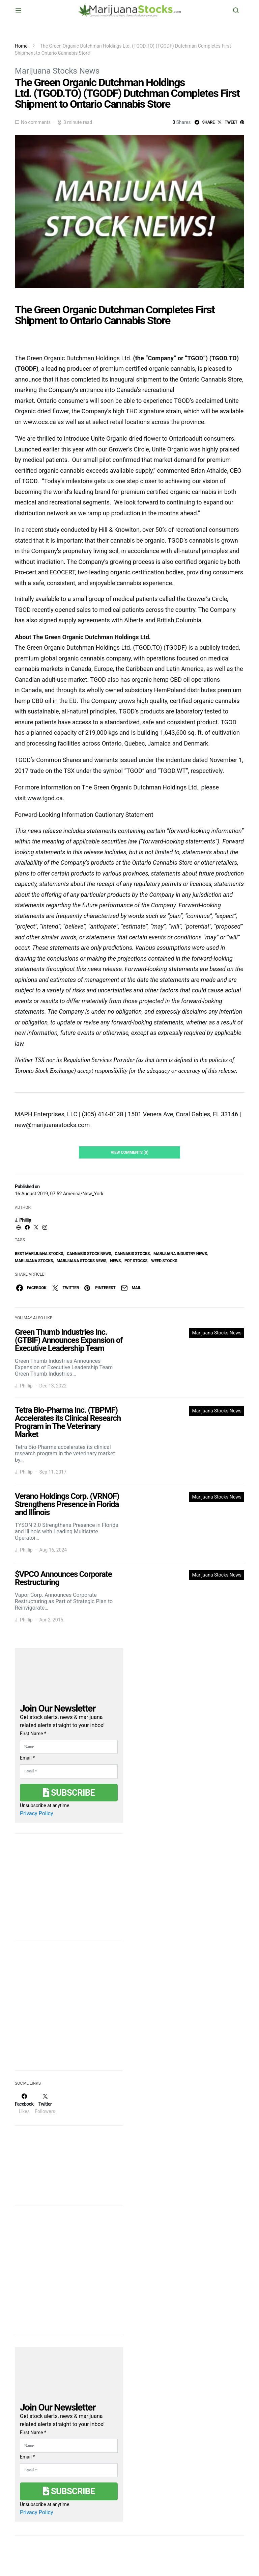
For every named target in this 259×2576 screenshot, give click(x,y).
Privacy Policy (36, 1813)
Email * (27, 1758)
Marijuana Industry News (180, 1253)
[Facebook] (24, 2103)
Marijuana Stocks (34, 1260)
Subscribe (69, 1793)
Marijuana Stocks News (57, 71)
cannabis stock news (89, 1253)
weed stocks (164, 1260)
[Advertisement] (65, 2009)
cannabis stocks (132, 1253)
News (115, 1260)
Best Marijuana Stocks (39, 1253)
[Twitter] (45, 2103)
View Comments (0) (129, 1152)
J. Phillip (23, 1220)
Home (21, 46)
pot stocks (136, 1260)
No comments (36, 122)
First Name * (33, 1733)
